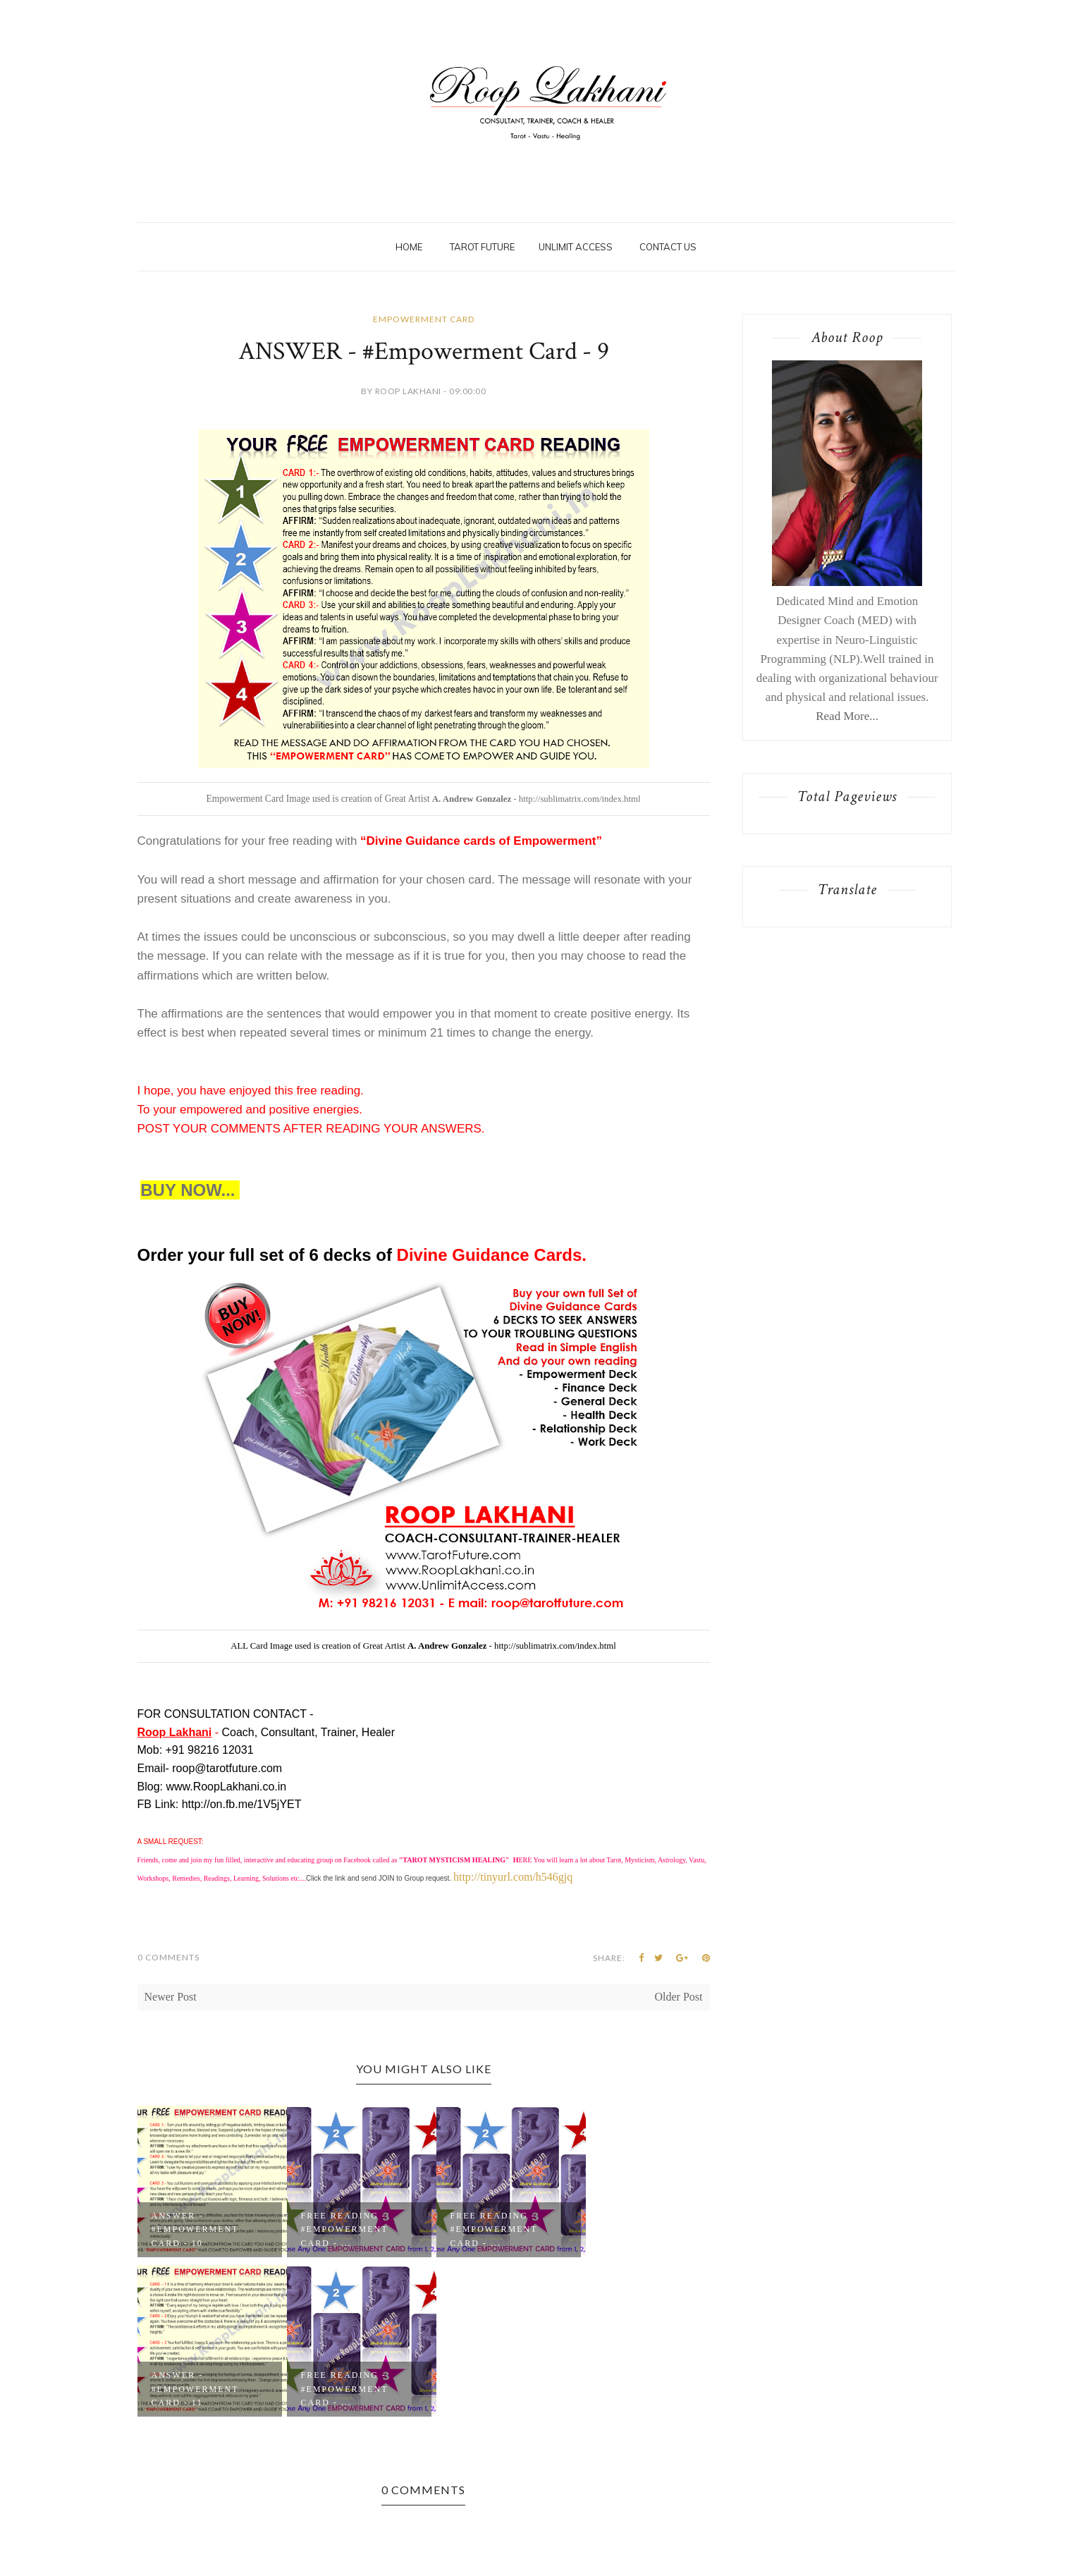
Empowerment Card (423, 319)
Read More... (847, 716)
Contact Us (668, 246)
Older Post (679, 1997)
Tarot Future (482, 246)
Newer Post (171, 1997)
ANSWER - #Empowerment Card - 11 (195, 2388)
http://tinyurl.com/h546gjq (512, 1877)
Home (408, 246)
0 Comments (168, 1957)
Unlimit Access (576, 246)
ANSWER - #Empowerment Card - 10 (195, 2229)
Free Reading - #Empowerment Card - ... (344, 2229)
